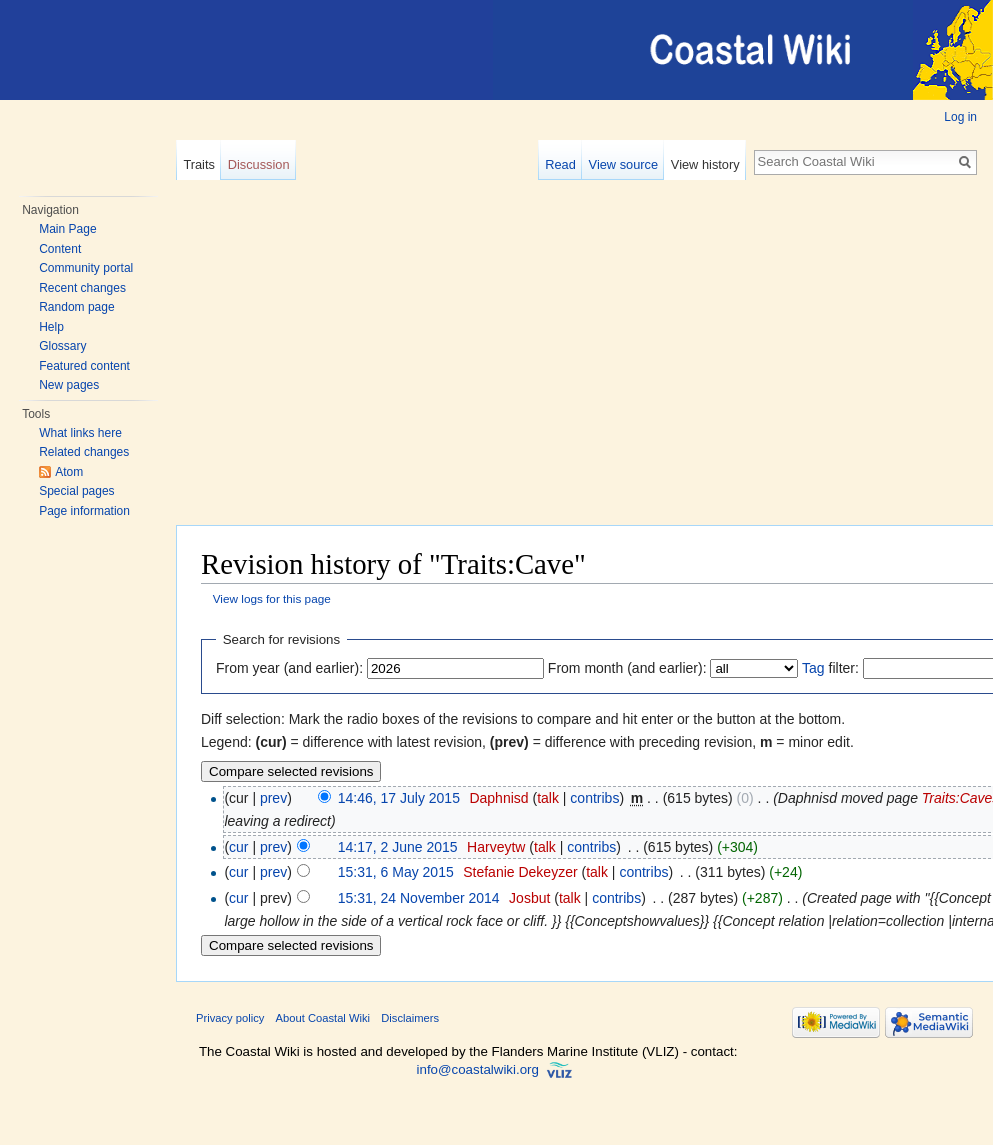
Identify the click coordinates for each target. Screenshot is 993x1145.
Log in (960, 117)
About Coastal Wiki (323, 1018)
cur (238, 847)
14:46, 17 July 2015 (399, 798)
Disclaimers (410, 1018)
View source (623, 164)
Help (51, 327)
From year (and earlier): (289, 668)
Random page (76, 307)
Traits (199, 164)
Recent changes (82, 288)
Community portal (86, 268)
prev (273, 798)
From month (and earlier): (627, 668)
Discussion (259, 164)
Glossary (62, 346)
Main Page (67, 229)
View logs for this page (272, 598)
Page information (84, 511)
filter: (830, 668)
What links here (80, 433)
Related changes (84, 452)
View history (705, 164)
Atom (69, 472)
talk (548, 798)
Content (60, 249)
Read (560, 164)
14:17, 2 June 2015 (398, 847)
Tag (813, 668)
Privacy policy (230, 1018)
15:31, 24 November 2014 (419, 898)
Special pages (76, 491)
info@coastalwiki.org (478, 1069)
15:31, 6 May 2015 (396, 872)
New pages (69, 385)
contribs (594, 798)
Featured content (84, 366)
